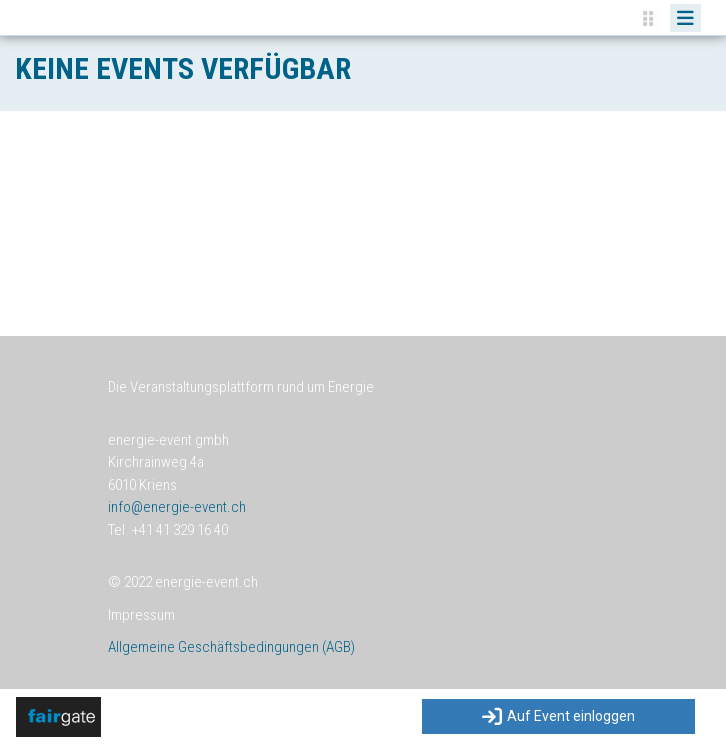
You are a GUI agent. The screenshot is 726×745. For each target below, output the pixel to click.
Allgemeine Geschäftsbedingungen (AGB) (231, 647)
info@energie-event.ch (177, 507)
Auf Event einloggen (558, 717)
